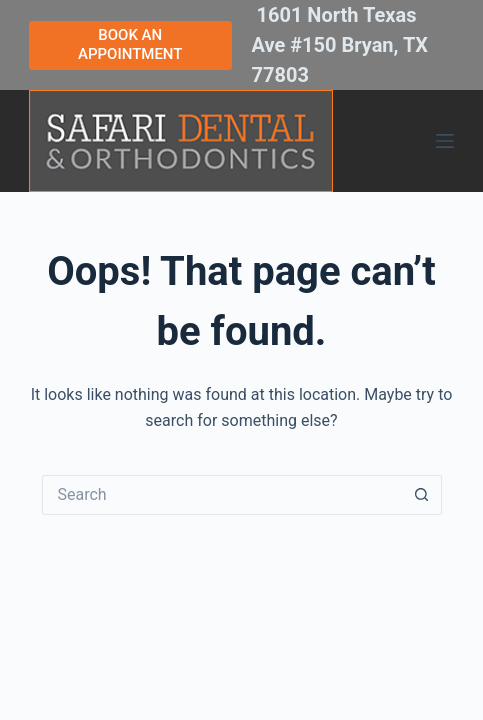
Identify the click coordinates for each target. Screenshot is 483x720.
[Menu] (445, 141)
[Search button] (422, 495)
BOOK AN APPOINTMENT (130, 45)
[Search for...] (222, 495)
